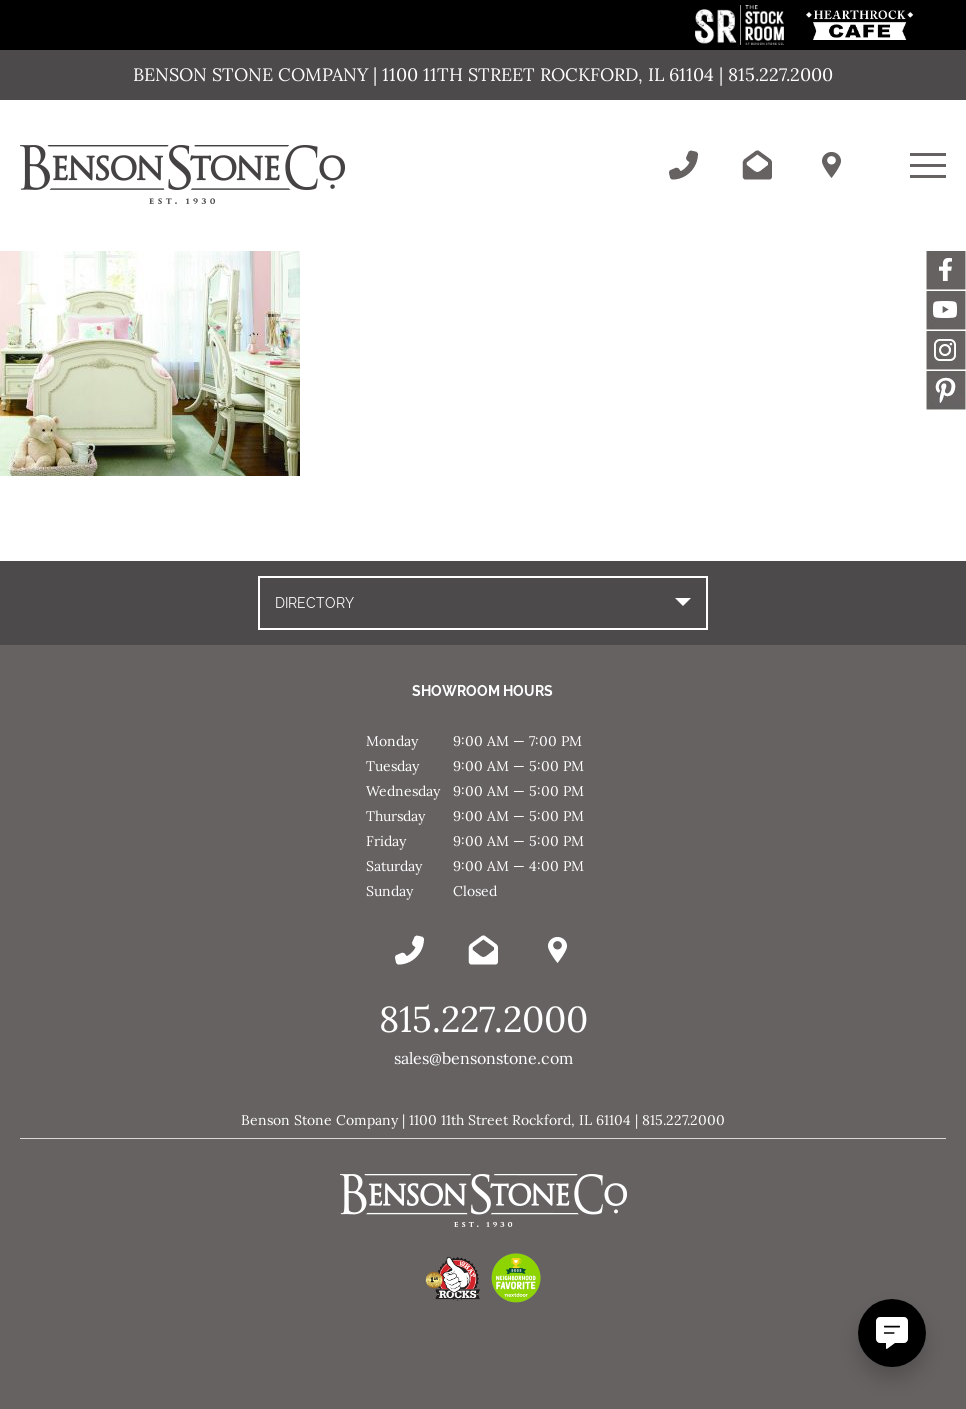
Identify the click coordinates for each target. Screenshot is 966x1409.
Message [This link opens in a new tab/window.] (946, 390)
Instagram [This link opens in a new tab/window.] (946, 350)
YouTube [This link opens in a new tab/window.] (946, 310)
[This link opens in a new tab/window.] (741, 39)
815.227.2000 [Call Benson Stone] (483, 1019)
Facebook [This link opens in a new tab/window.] (946, 270)
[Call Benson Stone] (683, 165)
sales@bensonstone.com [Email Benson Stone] (483, 1058)
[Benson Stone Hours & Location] (831, 165)
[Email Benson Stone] (757, 165)
